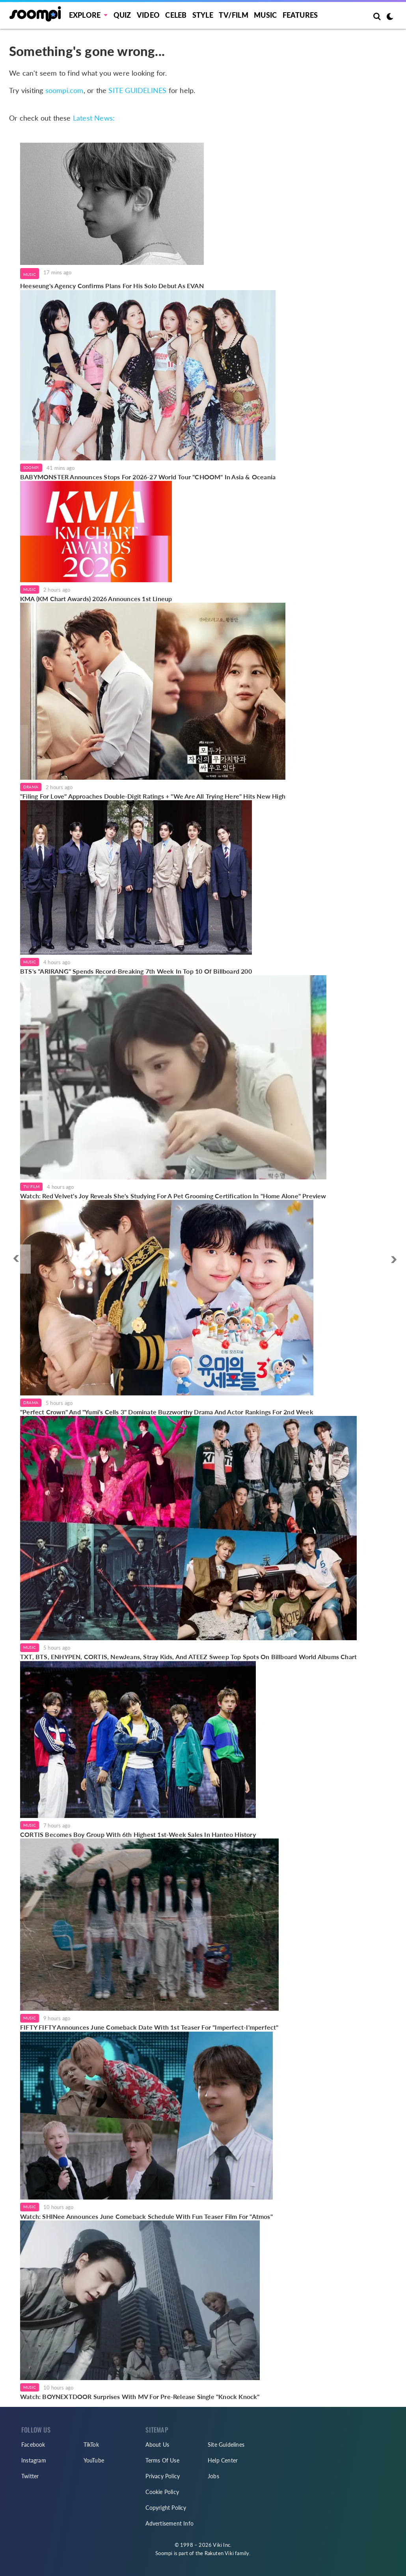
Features (300, 15)
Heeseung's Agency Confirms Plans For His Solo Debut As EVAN (112, 285)
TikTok (91, 2444)
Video (148, 15)
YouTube (94, 2460)
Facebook (33, 2444)
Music (265, 15)
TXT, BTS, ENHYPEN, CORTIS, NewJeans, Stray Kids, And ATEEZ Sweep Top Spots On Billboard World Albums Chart (188, 1656)
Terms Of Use (162, 2460)
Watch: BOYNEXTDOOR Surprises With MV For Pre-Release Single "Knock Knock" (140, 2396)
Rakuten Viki (219, 2553)
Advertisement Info (169, 2523)
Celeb (175, 15)
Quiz (122, 15)
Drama (30, 786)
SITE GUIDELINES (137, 90)
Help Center (223, 2460)
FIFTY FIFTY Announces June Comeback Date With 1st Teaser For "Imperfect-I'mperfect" (149, 2027)
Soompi (31, 467)
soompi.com (64, 90)
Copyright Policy (165, 2507)
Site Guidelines (226, 2444)
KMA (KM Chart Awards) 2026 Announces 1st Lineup (96, 598)
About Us (157, 2444)
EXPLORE (85, 15)
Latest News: (94, 118)
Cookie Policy (162, 2491)
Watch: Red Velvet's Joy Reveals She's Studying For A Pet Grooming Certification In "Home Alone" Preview (173, 1196)
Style (202, 15)
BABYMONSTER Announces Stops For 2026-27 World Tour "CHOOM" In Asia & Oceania (148, 477)
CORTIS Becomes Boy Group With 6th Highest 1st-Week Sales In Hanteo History (138, 1834)
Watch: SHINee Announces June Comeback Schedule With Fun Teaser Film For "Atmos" (146, 2216)
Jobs (213, 2476)
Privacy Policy (162, 2476)
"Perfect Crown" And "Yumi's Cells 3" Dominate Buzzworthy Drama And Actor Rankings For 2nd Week (166, 1412)
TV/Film (31, 1186)
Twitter (30, 2476)
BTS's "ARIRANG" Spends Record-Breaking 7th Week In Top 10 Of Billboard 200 (136, 971)
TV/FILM (233, 15)
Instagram (33, 2460)
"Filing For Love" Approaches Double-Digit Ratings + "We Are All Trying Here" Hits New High (152, 796)
